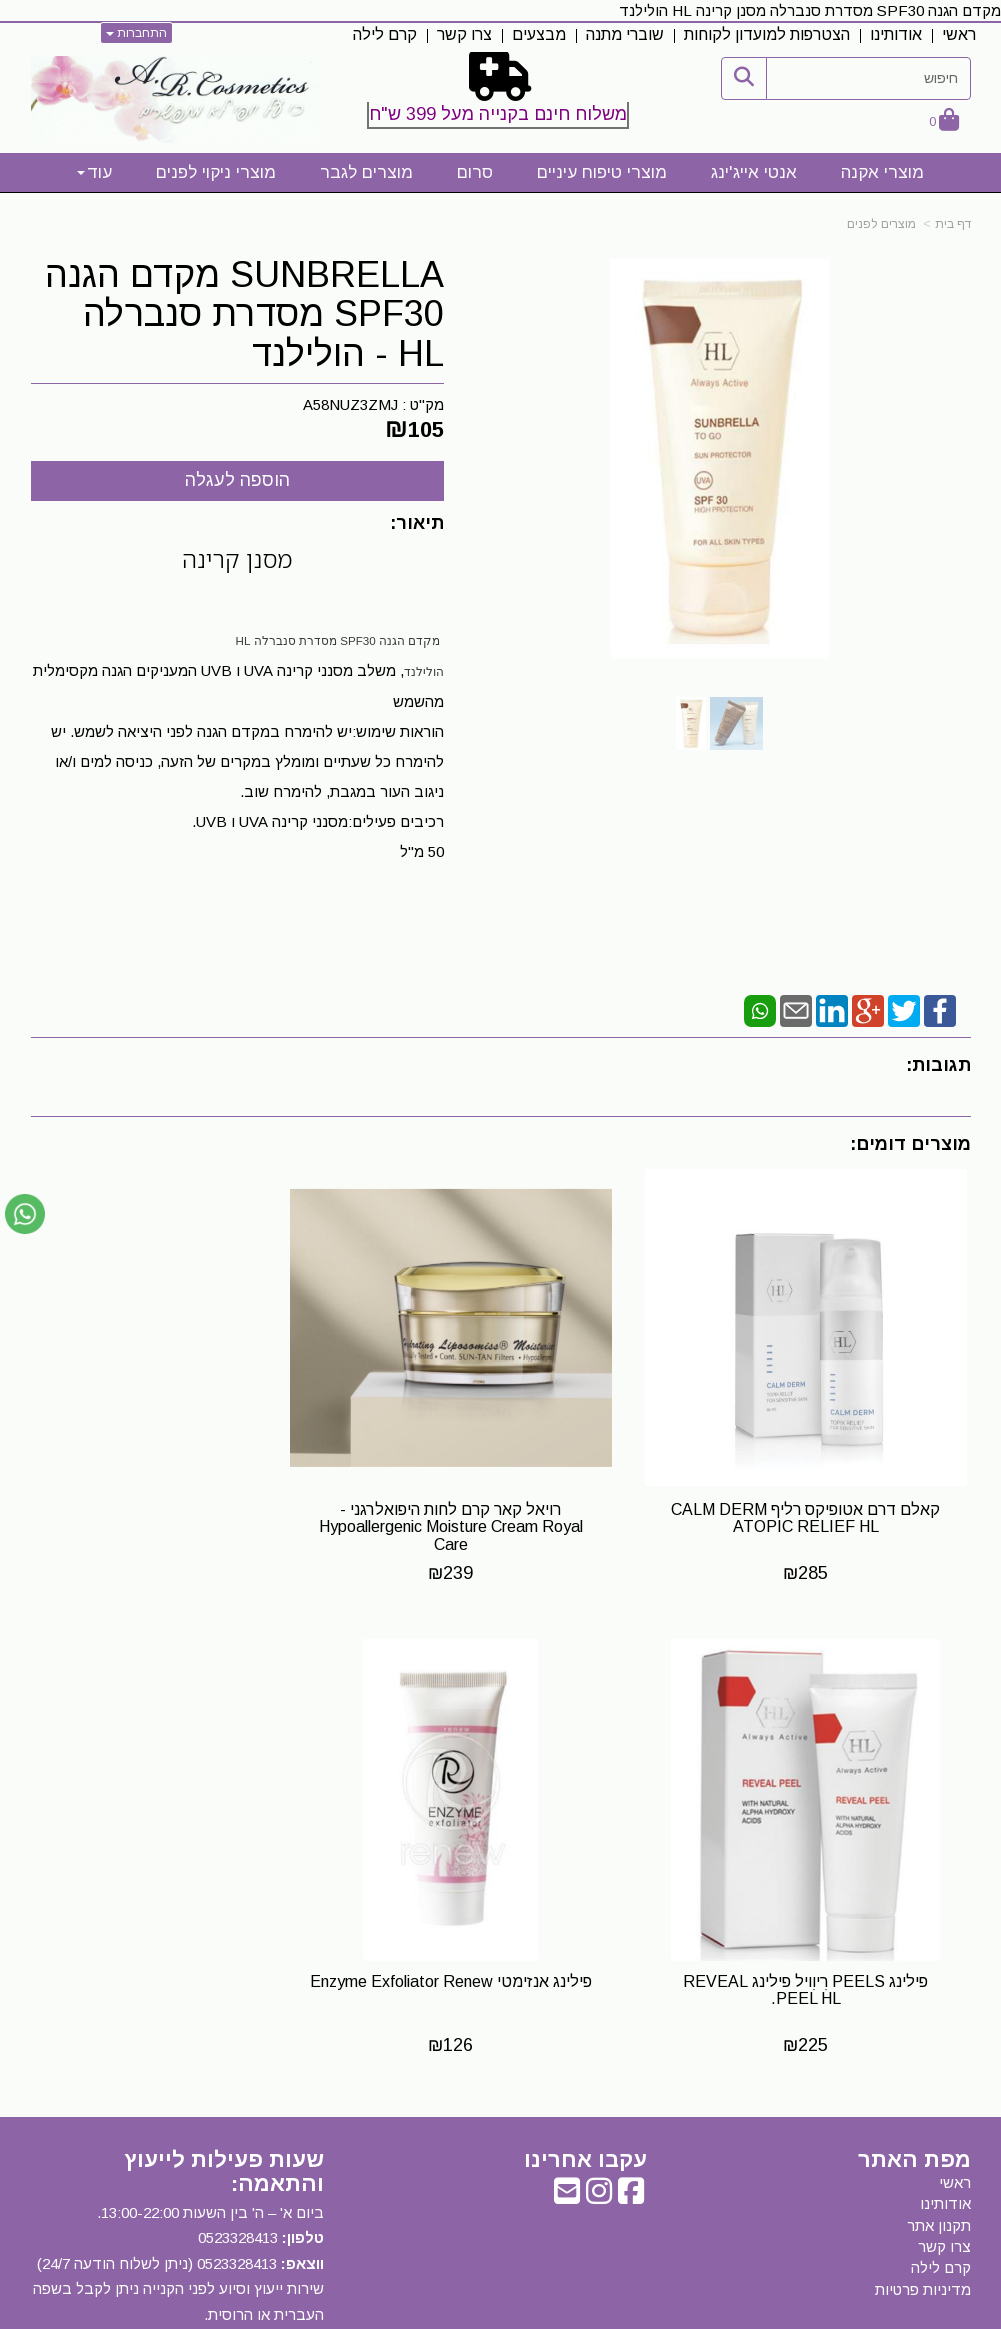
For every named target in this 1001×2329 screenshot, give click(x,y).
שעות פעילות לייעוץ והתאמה (224, 2097)
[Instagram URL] (599, 2122)
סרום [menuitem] (475, 172)
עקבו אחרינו (585, 2086)
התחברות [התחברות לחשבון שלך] (136, 33)
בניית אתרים (413, 2315)
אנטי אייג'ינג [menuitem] (754, 172)
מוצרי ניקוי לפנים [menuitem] (216, 172)
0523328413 (238, 2164)
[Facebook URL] (631, 2122)
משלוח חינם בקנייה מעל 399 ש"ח (498, 114)
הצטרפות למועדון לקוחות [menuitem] (767, 34)
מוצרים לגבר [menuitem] (366, 172)
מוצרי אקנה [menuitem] (882, 172)
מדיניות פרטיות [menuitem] (923, 2216)
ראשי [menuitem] (959, 34)
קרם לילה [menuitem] (385, 34)
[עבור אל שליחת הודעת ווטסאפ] (25, 1214)
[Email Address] (567, 2122)
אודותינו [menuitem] (896, 34)
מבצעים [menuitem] (539, 34)
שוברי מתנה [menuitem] (625, 34)
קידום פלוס (470, 2315)
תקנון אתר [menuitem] (939, 2151)
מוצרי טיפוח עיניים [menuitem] (602, 172)
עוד (94, 172)
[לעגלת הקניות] (944, 121)
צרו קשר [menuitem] (464, 34)
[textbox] (500, 94)
